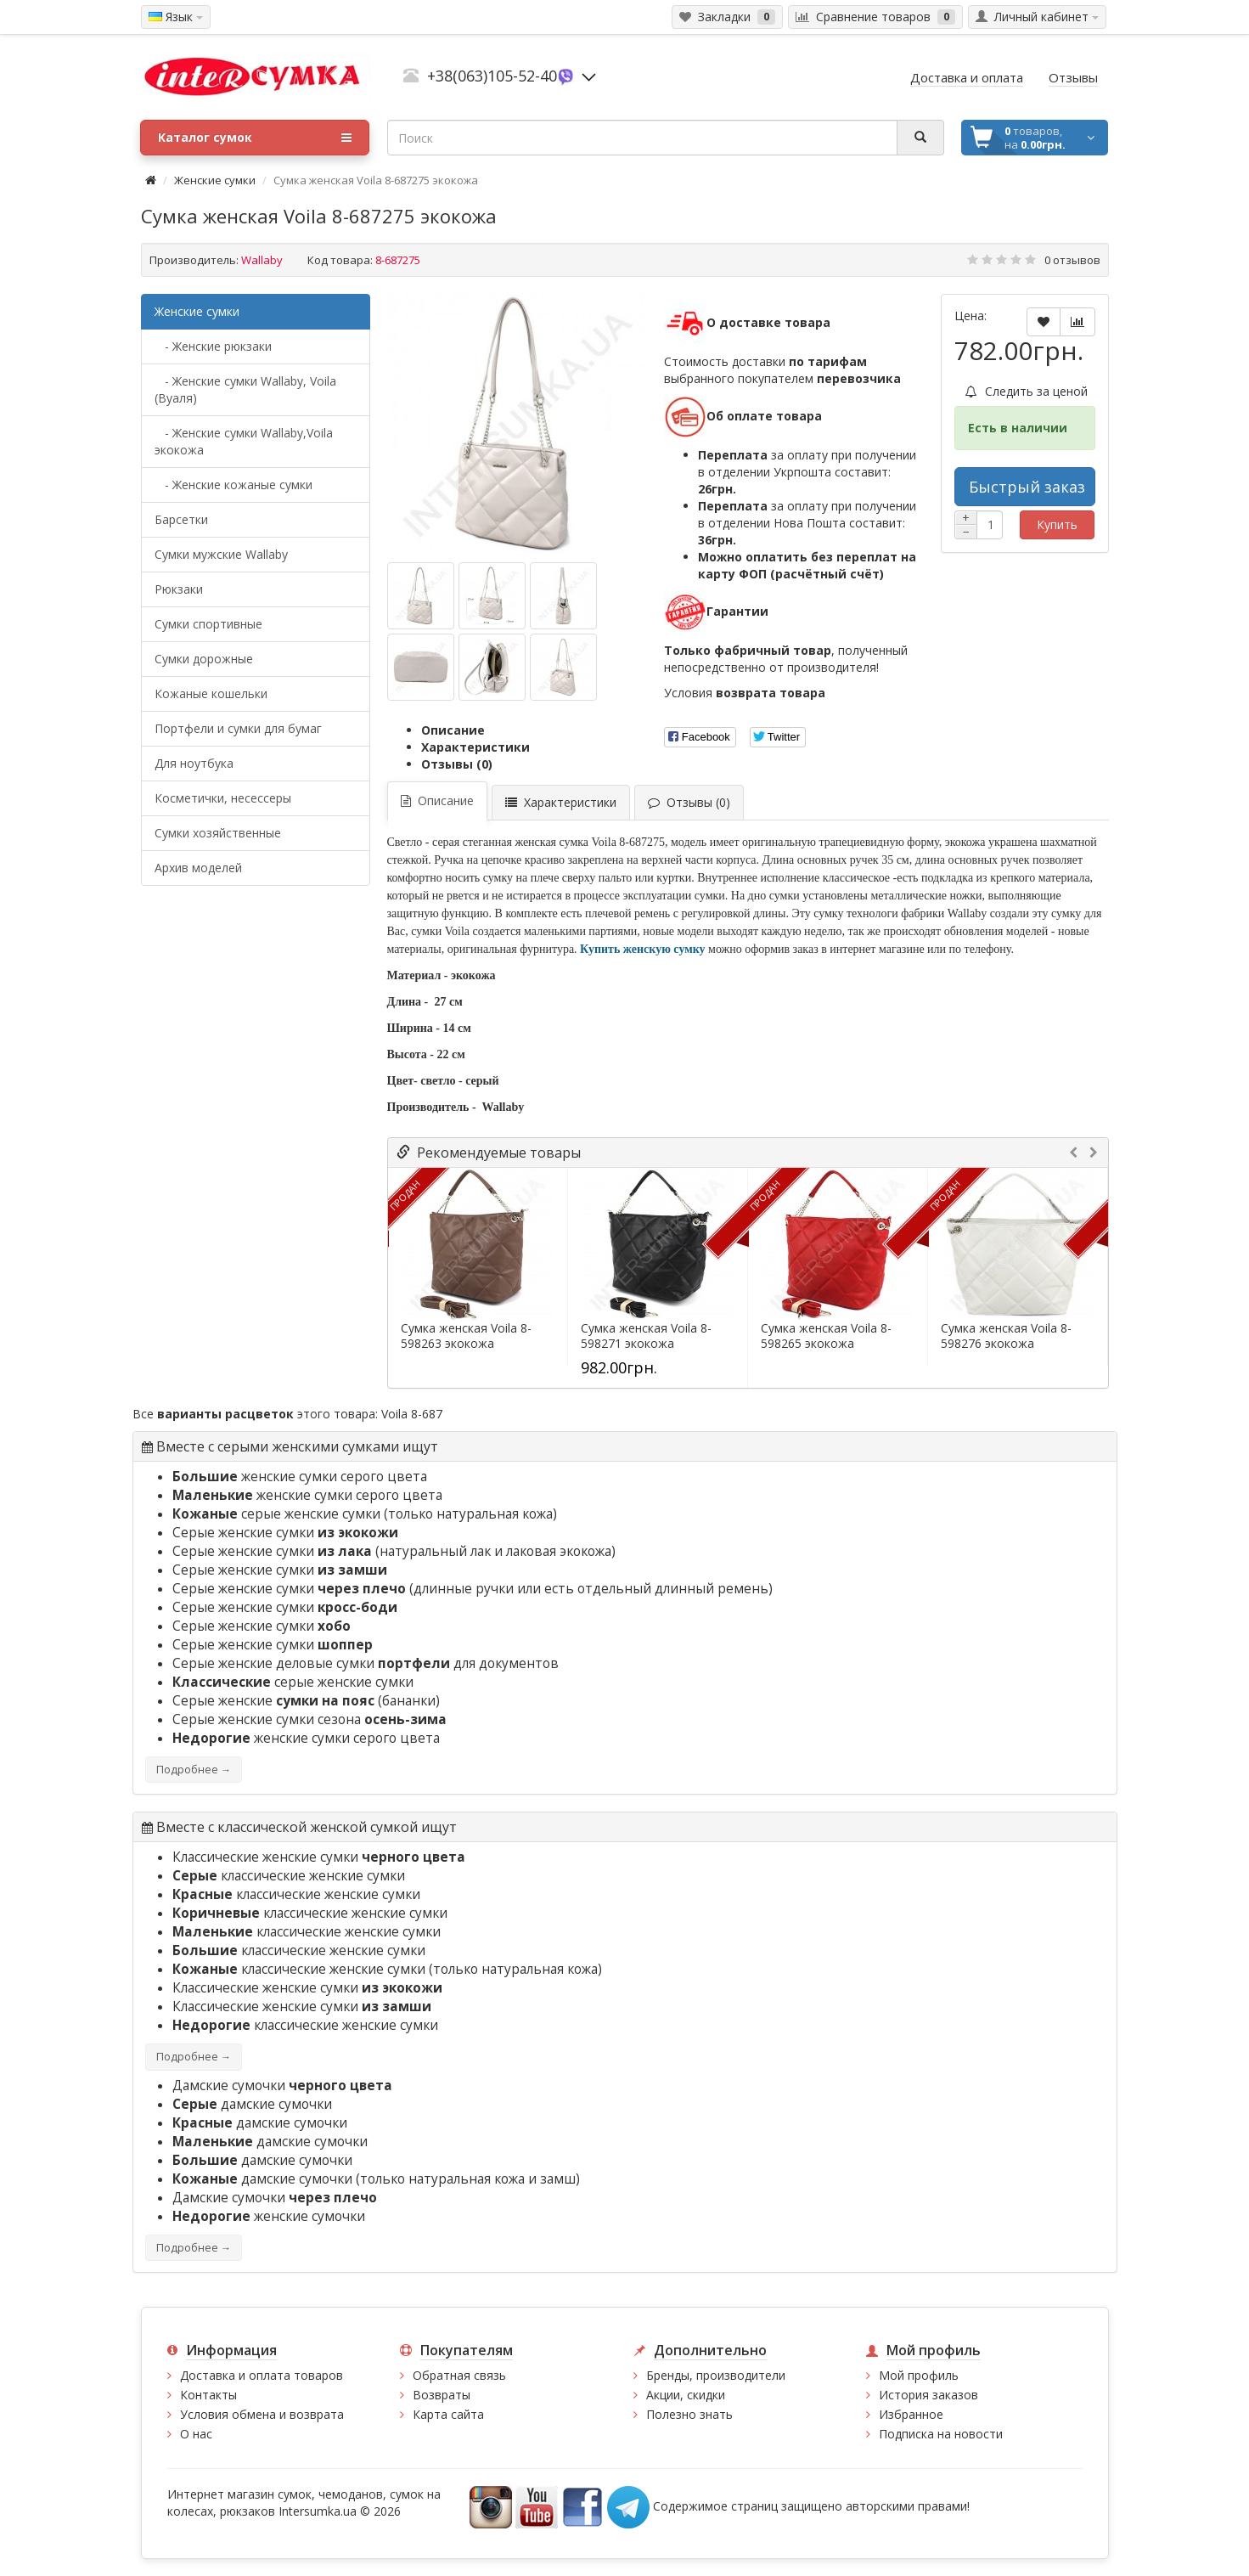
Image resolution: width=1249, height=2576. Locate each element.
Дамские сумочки (282, 2085)
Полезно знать (689, 2414)
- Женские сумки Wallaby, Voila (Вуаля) (245, 389)
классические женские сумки (288, 1876)
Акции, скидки (685, 2395)
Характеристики (475, 747)
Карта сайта (448, 2414)
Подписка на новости (941, 2434)
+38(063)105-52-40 (492, 75)
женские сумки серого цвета (299, 1476)
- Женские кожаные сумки (233, 484)
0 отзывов (1072, 260)
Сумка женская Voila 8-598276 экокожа (1006, 1336)
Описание (453, 730)
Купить (1057, 524)
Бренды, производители (715, 2375)
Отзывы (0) (456, 764)
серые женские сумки (276, 1514)
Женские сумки (215, 180)
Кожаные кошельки (211, 693)
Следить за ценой (1026, 391)
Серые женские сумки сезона (309, 1719)
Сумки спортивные (208, 624)
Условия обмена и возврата (262, 2414)
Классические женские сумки (318, 1857)
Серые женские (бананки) (306, 1701)
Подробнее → (193, 1769)
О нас (196, 2434)
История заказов (928, 2395)
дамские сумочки (252, 2104)
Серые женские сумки (285, 1533)
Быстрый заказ (1027, 486)
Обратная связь (459, 2375)
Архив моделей (198, 868)
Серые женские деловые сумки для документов (365, 1663)
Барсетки (181, 519)
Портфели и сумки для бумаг (238, 728)
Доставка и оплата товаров (261, 2375)
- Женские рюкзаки (213, 346)
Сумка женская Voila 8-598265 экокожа (826, 1336)
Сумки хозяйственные (218, 833)
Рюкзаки (179, 589)
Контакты (208, 2395)
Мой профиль (919, 2375)
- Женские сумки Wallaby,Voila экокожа (244, 441)
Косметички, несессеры (223, 798)
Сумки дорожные (204, 659)
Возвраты (441, 2395)
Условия (744, 693)
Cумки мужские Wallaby (221, 554)
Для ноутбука (194, 763)
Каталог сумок (255, 137)
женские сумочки (268, 2216)
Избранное (911, 2414)
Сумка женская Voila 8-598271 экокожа (646, 1336)
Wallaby (262, 260)
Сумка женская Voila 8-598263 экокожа (466, 1336)
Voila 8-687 (411, 1414)
